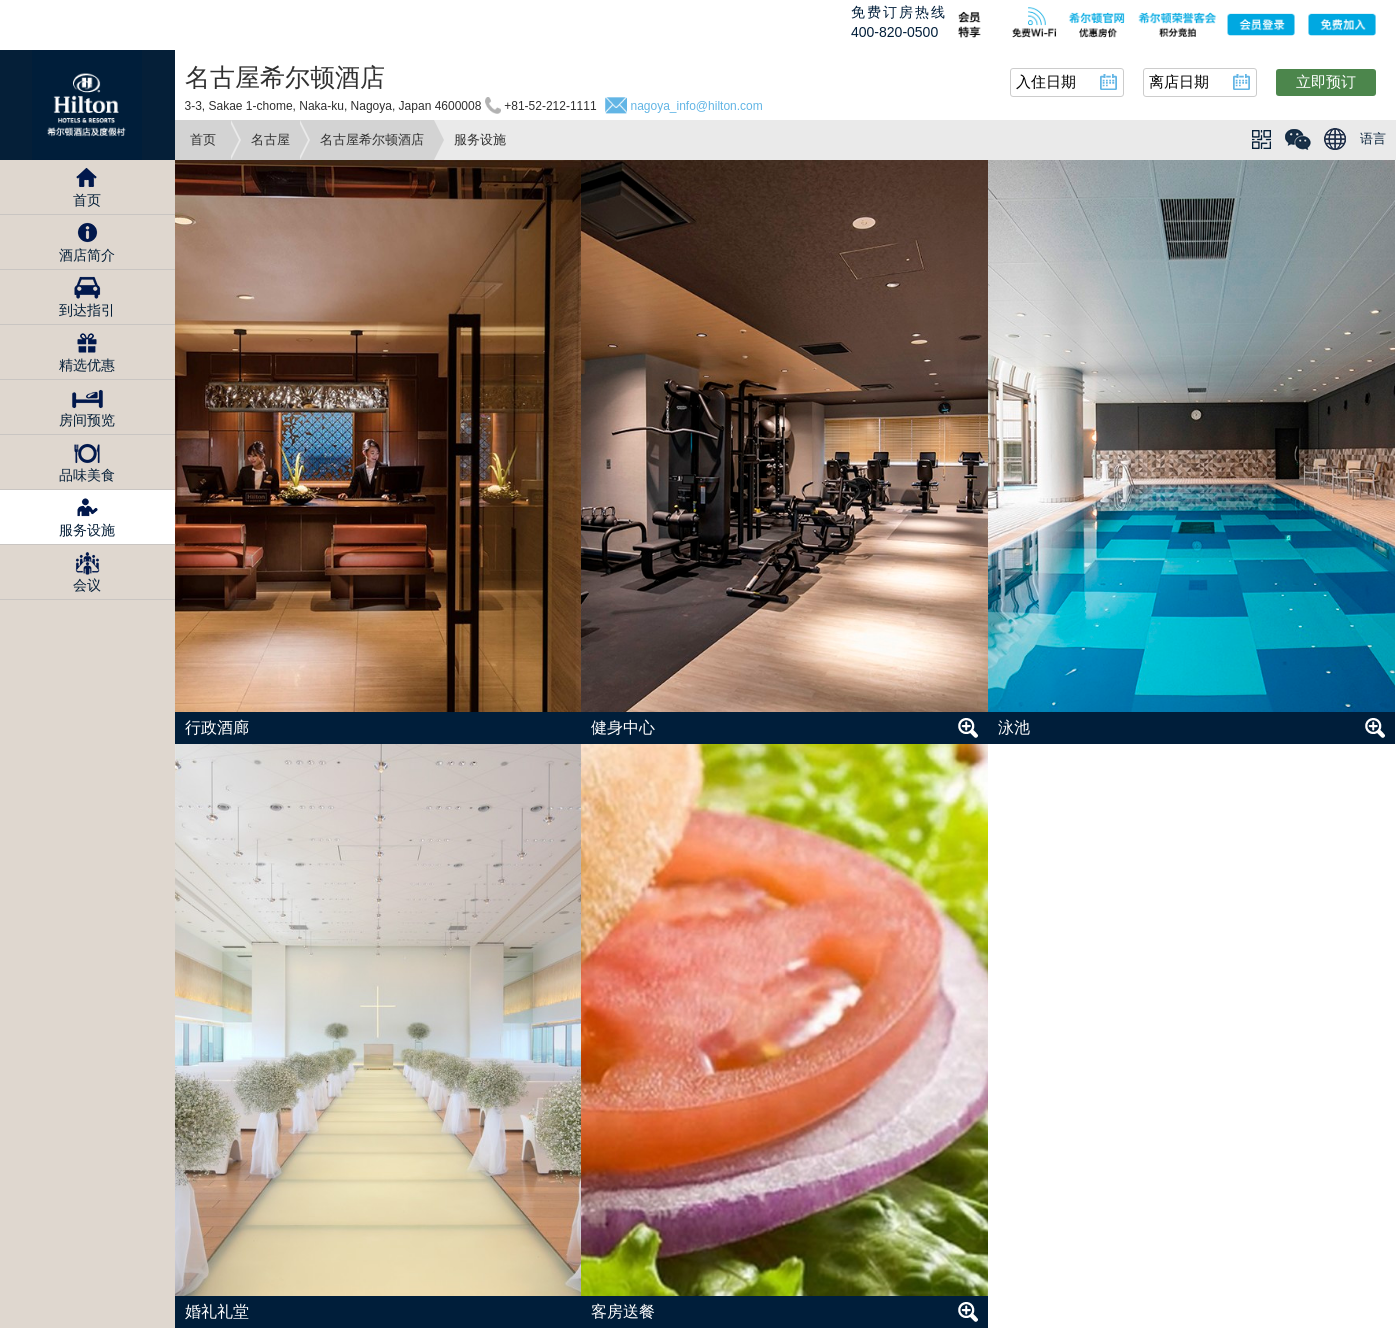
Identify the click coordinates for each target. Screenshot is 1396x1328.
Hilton (87, 105)
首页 (203, 139)
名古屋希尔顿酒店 (372, 139)
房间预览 (87, 420)
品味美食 (87, 475)
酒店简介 (87, 255)
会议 (87, 585)
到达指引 (87, 310)
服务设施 (87, 530)
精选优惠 (87, 365)
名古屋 (270, 139)
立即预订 (1326, 81)
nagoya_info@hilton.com (696, 106)
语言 (1373, 138)
